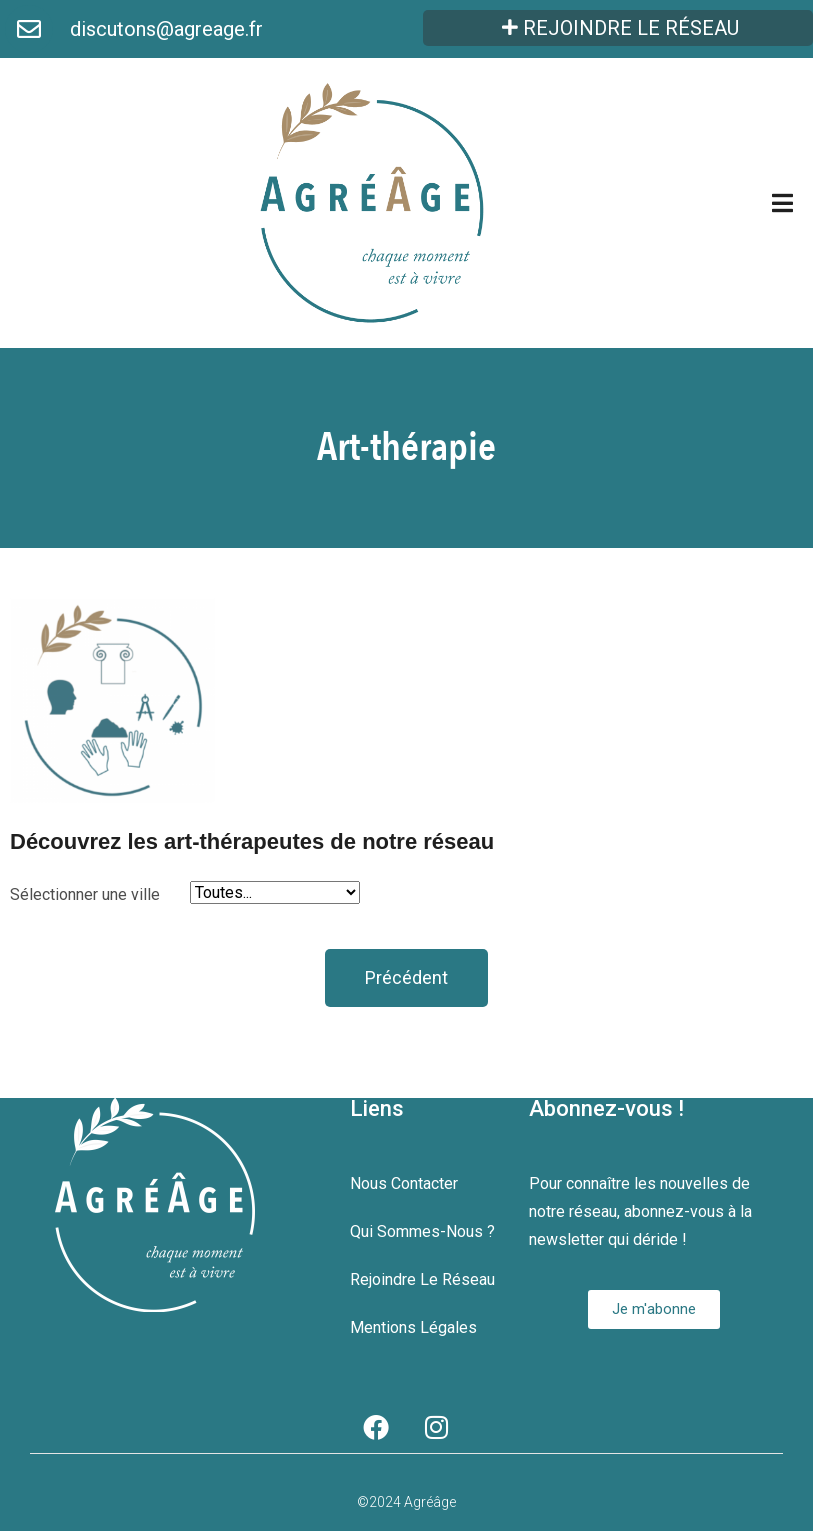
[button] (406, 978)
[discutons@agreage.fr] (29, 29)
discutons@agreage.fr (166, 29)
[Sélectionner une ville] (275, 892)
